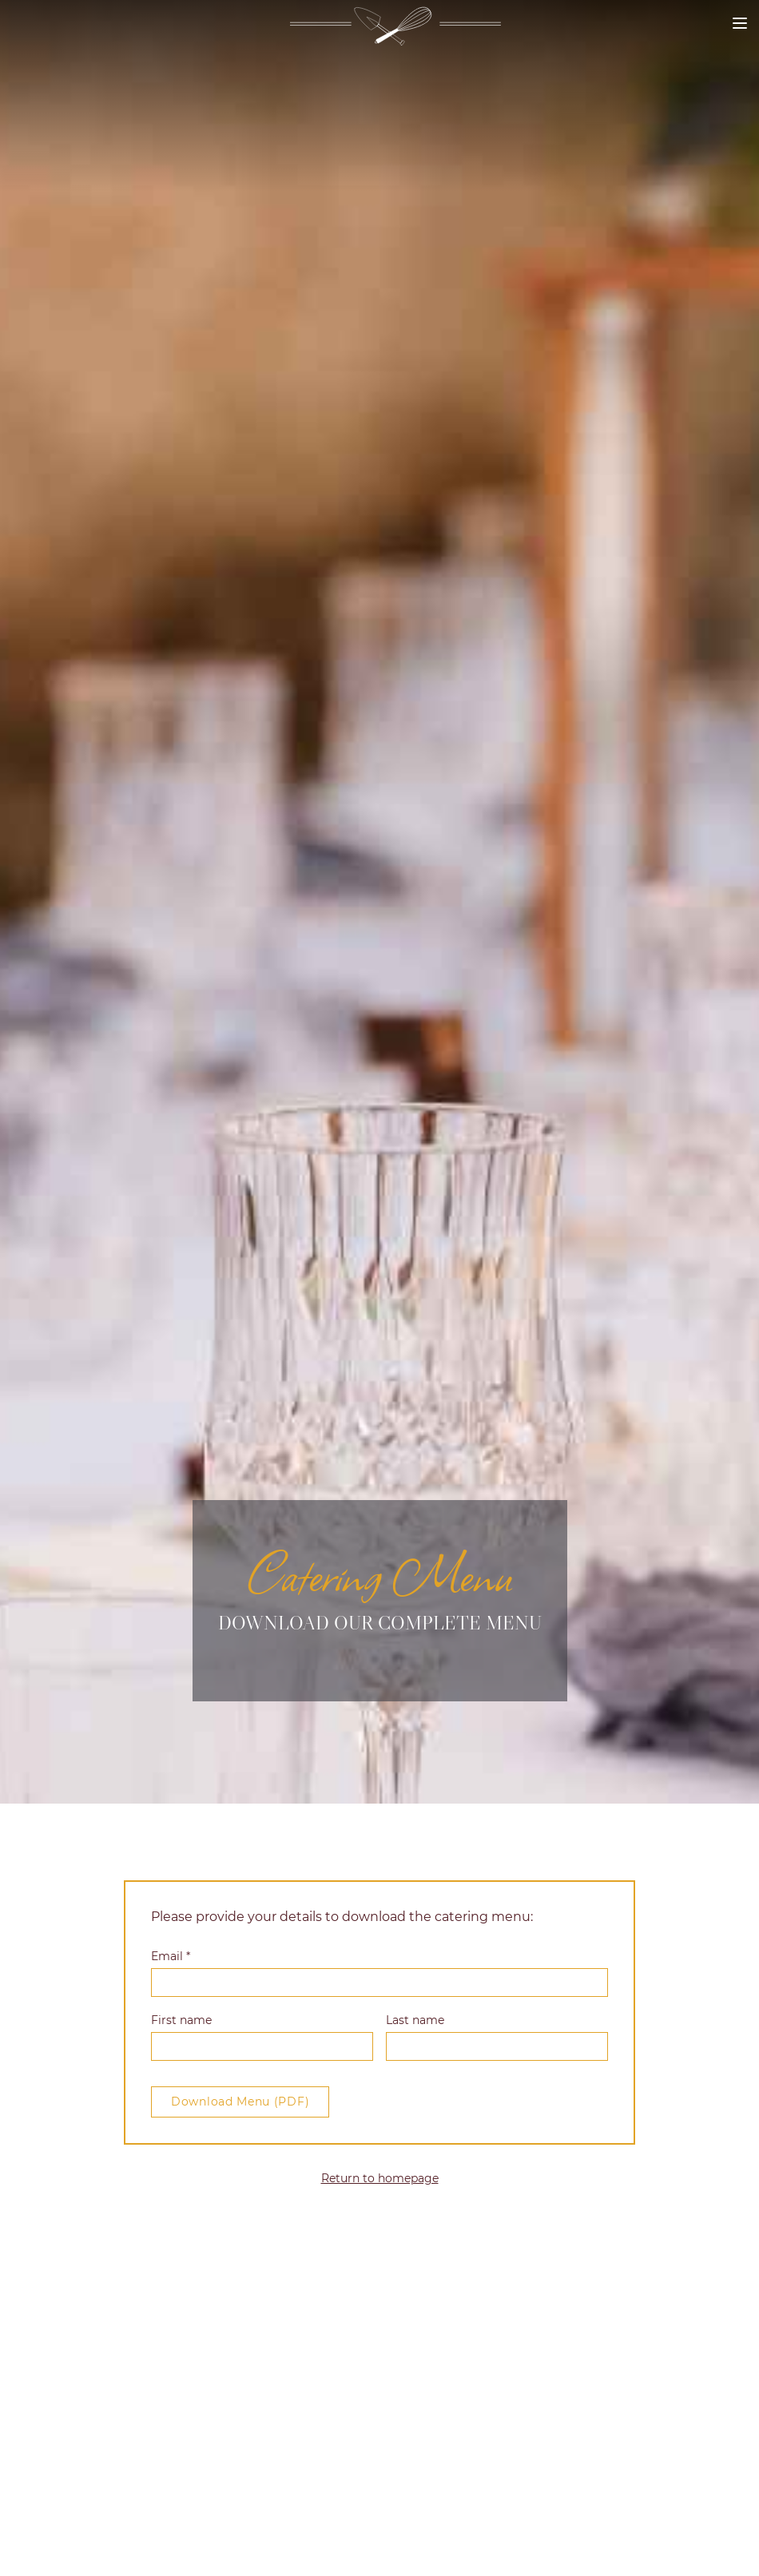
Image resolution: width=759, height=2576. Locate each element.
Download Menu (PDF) (240, 2101)
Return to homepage (380, 2178)
